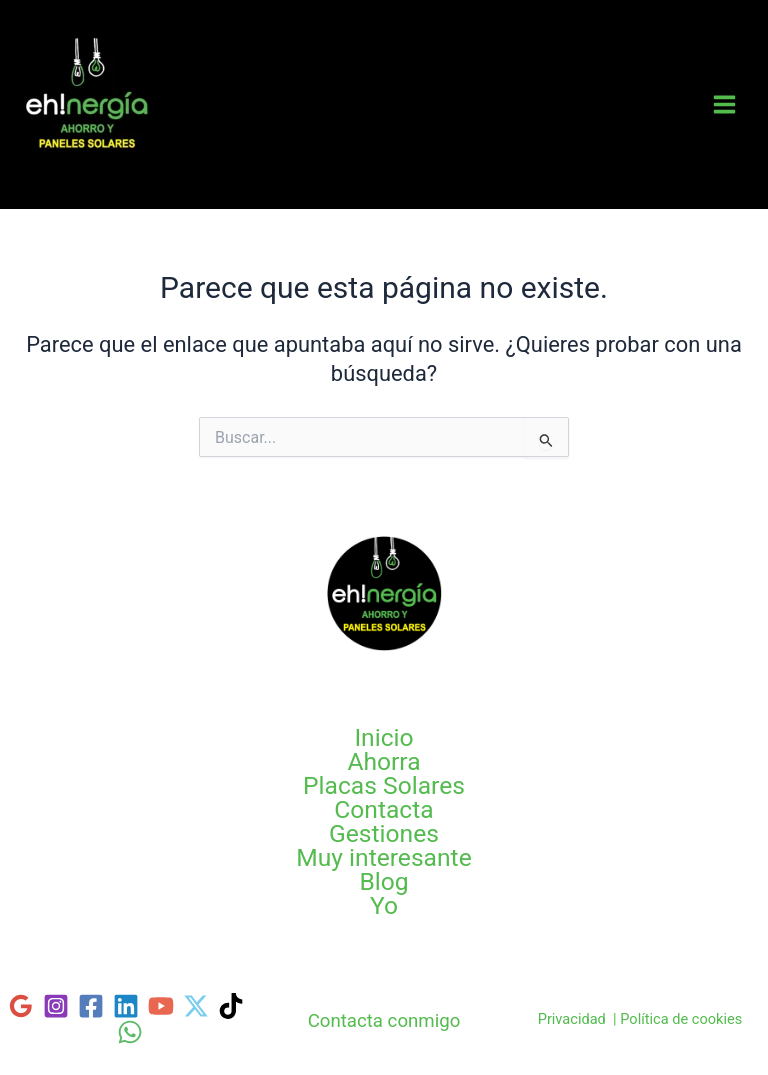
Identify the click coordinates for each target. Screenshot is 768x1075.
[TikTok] (231, 1006)
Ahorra (383, 762)
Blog (383, 882)
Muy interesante (383, 858)
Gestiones (384, 834)
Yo (384, 906)
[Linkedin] (126, 1006)
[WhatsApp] (130, 1032)
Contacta (383, 810)
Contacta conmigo (384, 1021)
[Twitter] (196, 1006)
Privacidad (572, 1019)
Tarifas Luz (84, 170)
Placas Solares (384, 786)
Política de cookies (681, 1019)
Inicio (383, 738)
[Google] (21, 1006)
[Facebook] (91, 1006)
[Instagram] (56, 1006)
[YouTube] (161, 1006)
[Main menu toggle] (724, 104)
